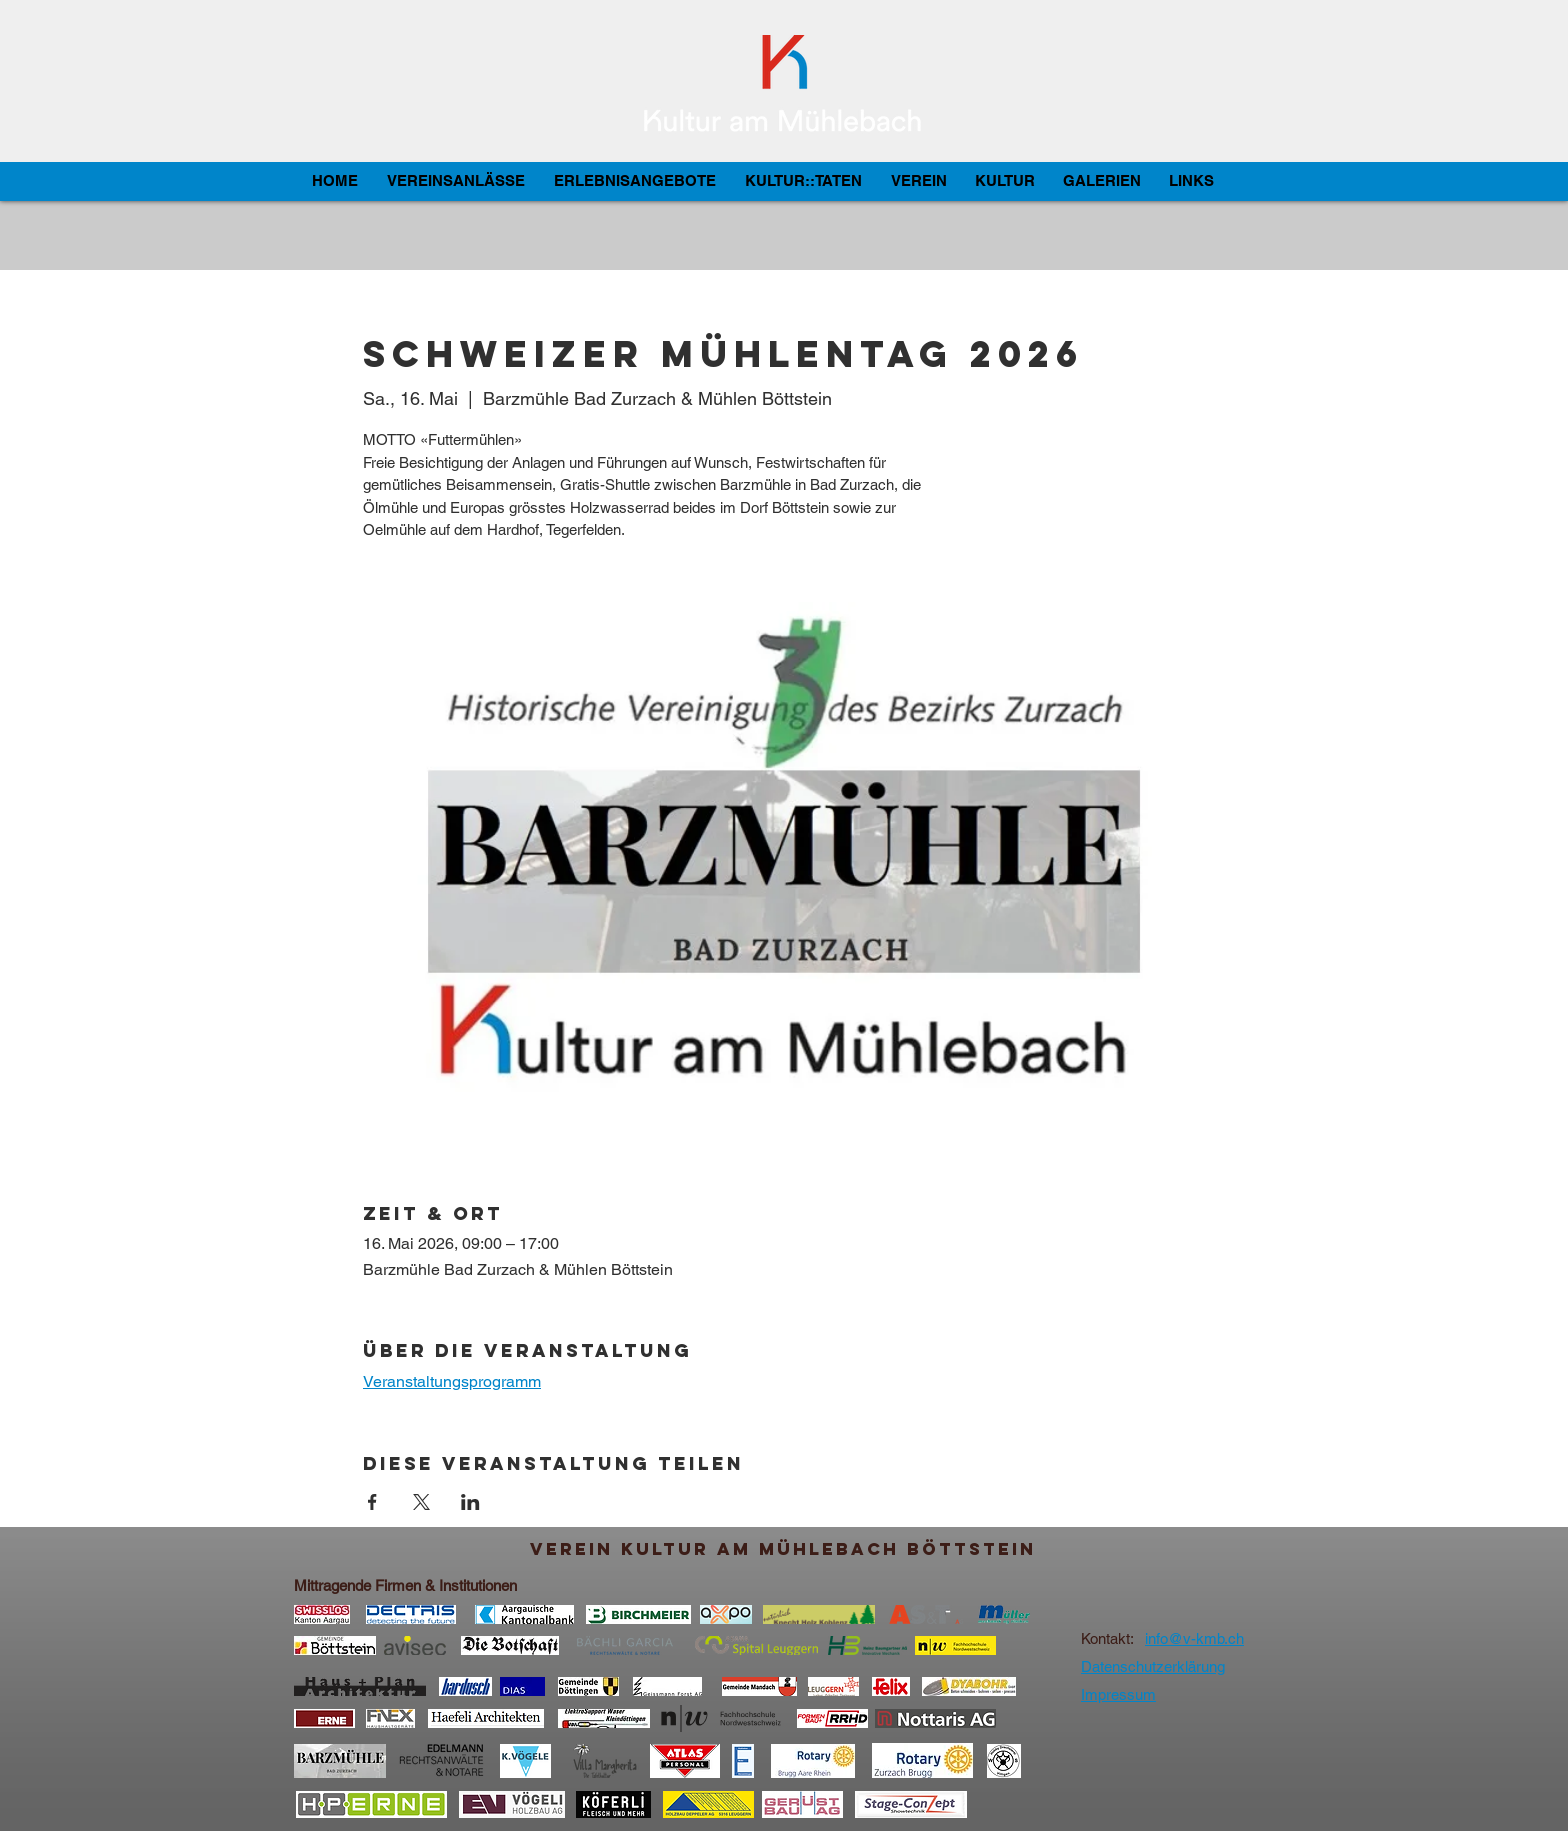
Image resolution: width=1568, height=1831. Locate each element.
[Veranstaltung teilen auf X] (421, 1502)
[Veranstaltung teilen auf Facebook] (372, 1502)
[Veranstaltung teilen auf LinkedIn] (470, 1502)
